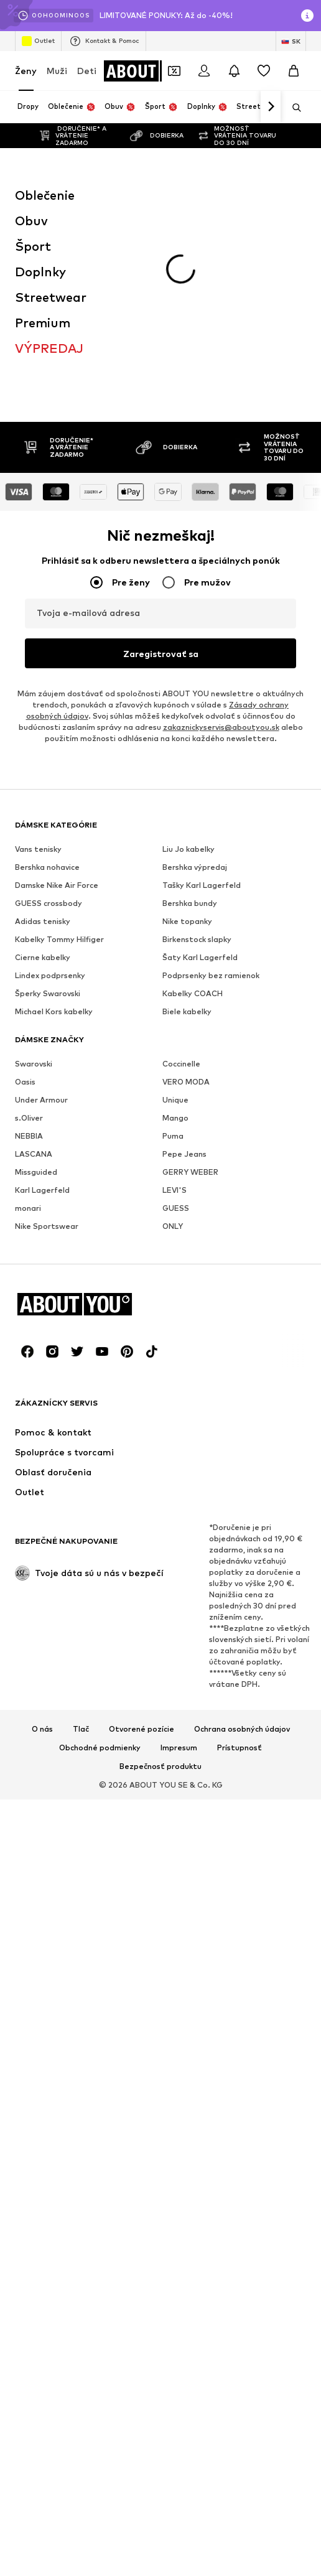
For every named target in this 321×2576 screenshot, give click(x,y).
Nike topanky (187, 921)
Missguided (36, 1172)
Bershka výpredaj (194, 867)
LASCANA (33, 1154)
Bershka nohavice (47, 867)
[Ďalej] (271, 107)
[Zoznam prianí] (263, 70)
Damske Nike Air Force (56, 885)
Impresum (178, 1747)
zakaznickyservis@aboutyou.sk (221, 727)
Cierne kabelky (42, 957)
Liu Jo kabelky (188, 849)
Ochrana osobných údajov (242, 1729)
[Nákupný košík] (293, 70)
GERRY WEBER (190, 1172)
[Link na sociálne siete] (27, 1351)
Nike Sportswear (46, 1226)
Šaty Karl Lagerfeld (200, 957)
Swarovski (33, 1063)
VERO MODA (186, 1081)
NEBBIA (29, 1136)
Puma (173, 1136)
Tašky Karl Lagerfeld (201, 885)
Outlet (38, 41)
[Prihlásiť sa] (204, 70)
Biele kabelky (187, 1011)
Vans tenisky (38, 849)
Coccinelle (181, 1063)
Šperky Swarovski (47, 993)
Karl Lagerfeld (42, 1190)
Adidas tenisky (42, 921)
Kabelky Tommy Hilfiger (59, 939)
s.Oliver (29, 1117)
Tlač (81, 1729)
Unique (175, 1099)
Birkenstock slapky (196, 939)
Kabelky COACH (192, 993)
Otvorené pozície (141, 1729)
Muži (57, 70)
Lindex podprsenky (50, 975)
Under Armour (41, 1099)
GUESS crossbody (48, 903)
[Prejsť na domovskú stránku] (153, 71)
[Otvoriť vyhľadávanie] (292, 107)
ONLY (172, 1226)
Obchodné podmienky (100, 1747)
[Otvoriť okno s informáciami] (307, 15)
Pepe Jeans (184, 1154)
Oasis (25, 1081)
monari (28, 1208)
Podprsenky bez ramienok (210, 975)
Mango (175, 1117)
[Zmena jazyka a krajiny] (290, 41)
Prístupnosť (239, 1747)
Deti (86, 70)
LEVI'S (174, 1190)
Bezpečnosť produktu (160, 1766)
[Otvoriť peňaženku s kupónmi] (174, 70)
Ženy (26, 70)
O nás (42, 1729)
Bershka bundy (189, 903)
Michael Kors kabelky (54, 1011)
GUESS (175, 1208)
